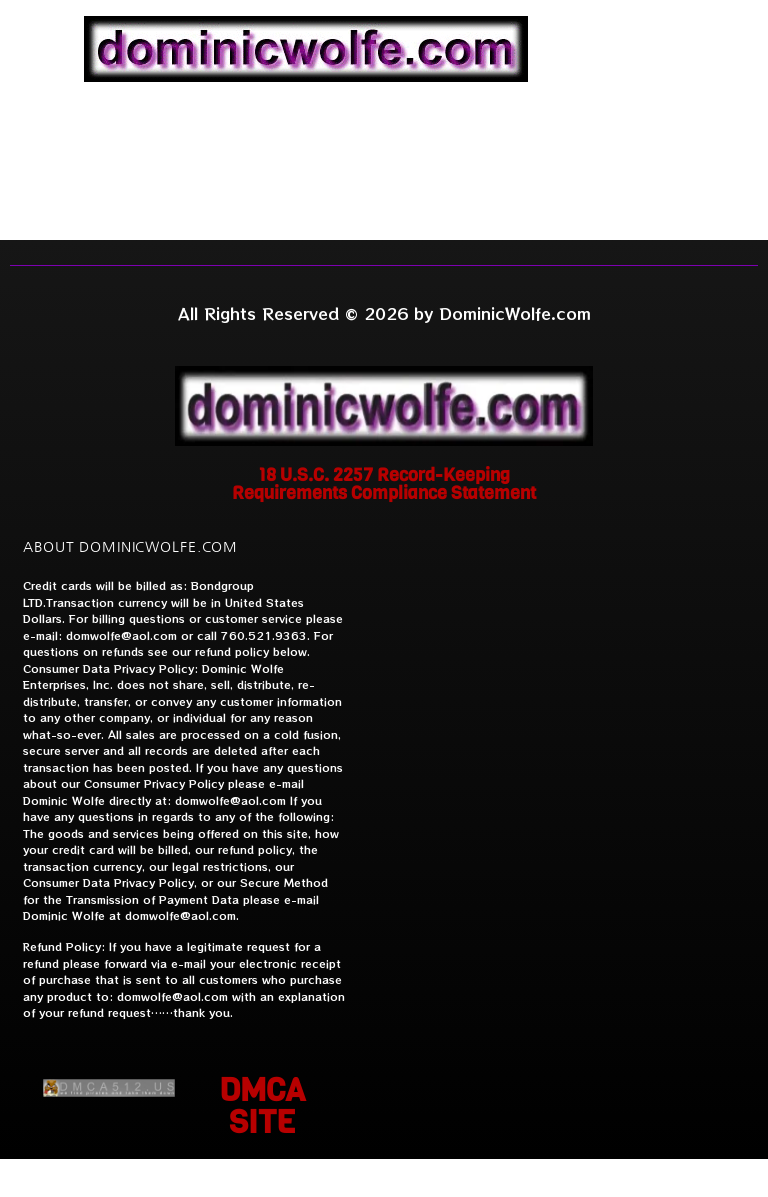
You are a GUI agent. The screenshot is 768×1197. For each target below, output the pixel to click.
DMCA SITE (262, 1106)
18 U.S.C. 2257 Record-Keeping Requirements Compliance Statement (384, 484)
